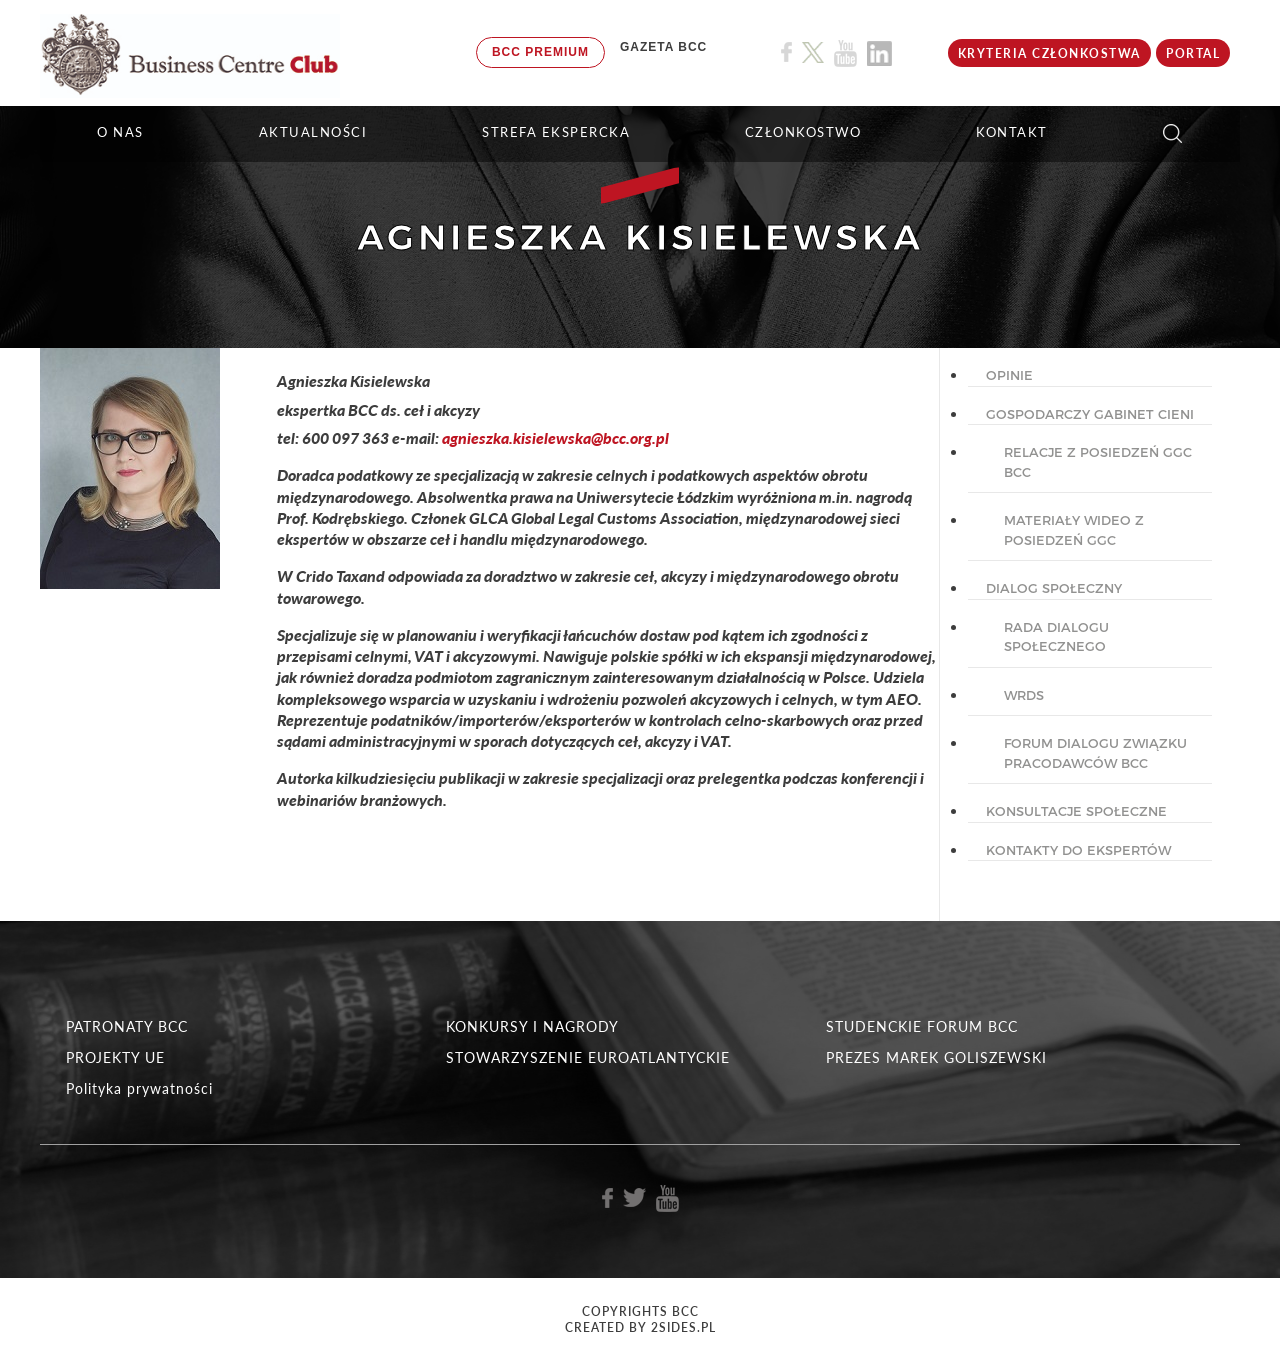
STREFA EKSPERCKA (556, 132)
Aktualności (313, 132)
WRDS (1024, 695)
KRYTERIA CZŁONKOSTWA (1049, 53)
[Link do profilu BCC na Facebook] (786, 52)
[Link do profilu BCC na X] (813, 53)
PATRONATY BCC (127, 1026)
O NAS (120, 132)
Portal (1193, 53)
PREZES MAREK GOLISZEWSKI (936, 1057)
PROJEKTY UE (115, 1057)
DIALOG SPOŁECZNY (1054, 588)
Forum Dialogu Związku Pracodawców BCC (1095, 753)
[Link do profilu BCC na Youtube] (845, 53)
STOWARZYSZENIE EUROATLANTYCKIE (588, 1057)
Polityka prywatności (139, 1088)
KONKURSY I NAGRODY (532, 1026)
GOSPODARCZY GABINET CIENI (1090, 414)
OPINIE (1009, 375)
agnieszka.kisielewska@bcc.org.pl (555, 437)
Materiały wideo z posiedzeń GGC (1074, 530)
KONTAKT (1012, 132)
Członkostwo (803, 132)
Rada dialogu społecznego (1056, 637)
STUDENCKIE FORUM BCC (922, 1026)
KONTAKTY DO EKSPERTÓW (1078, 850)
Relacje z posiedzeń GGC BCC (1098, 462)
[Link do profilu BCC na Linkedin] (879, 53)
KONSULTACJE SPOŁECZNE (1076, 811)
